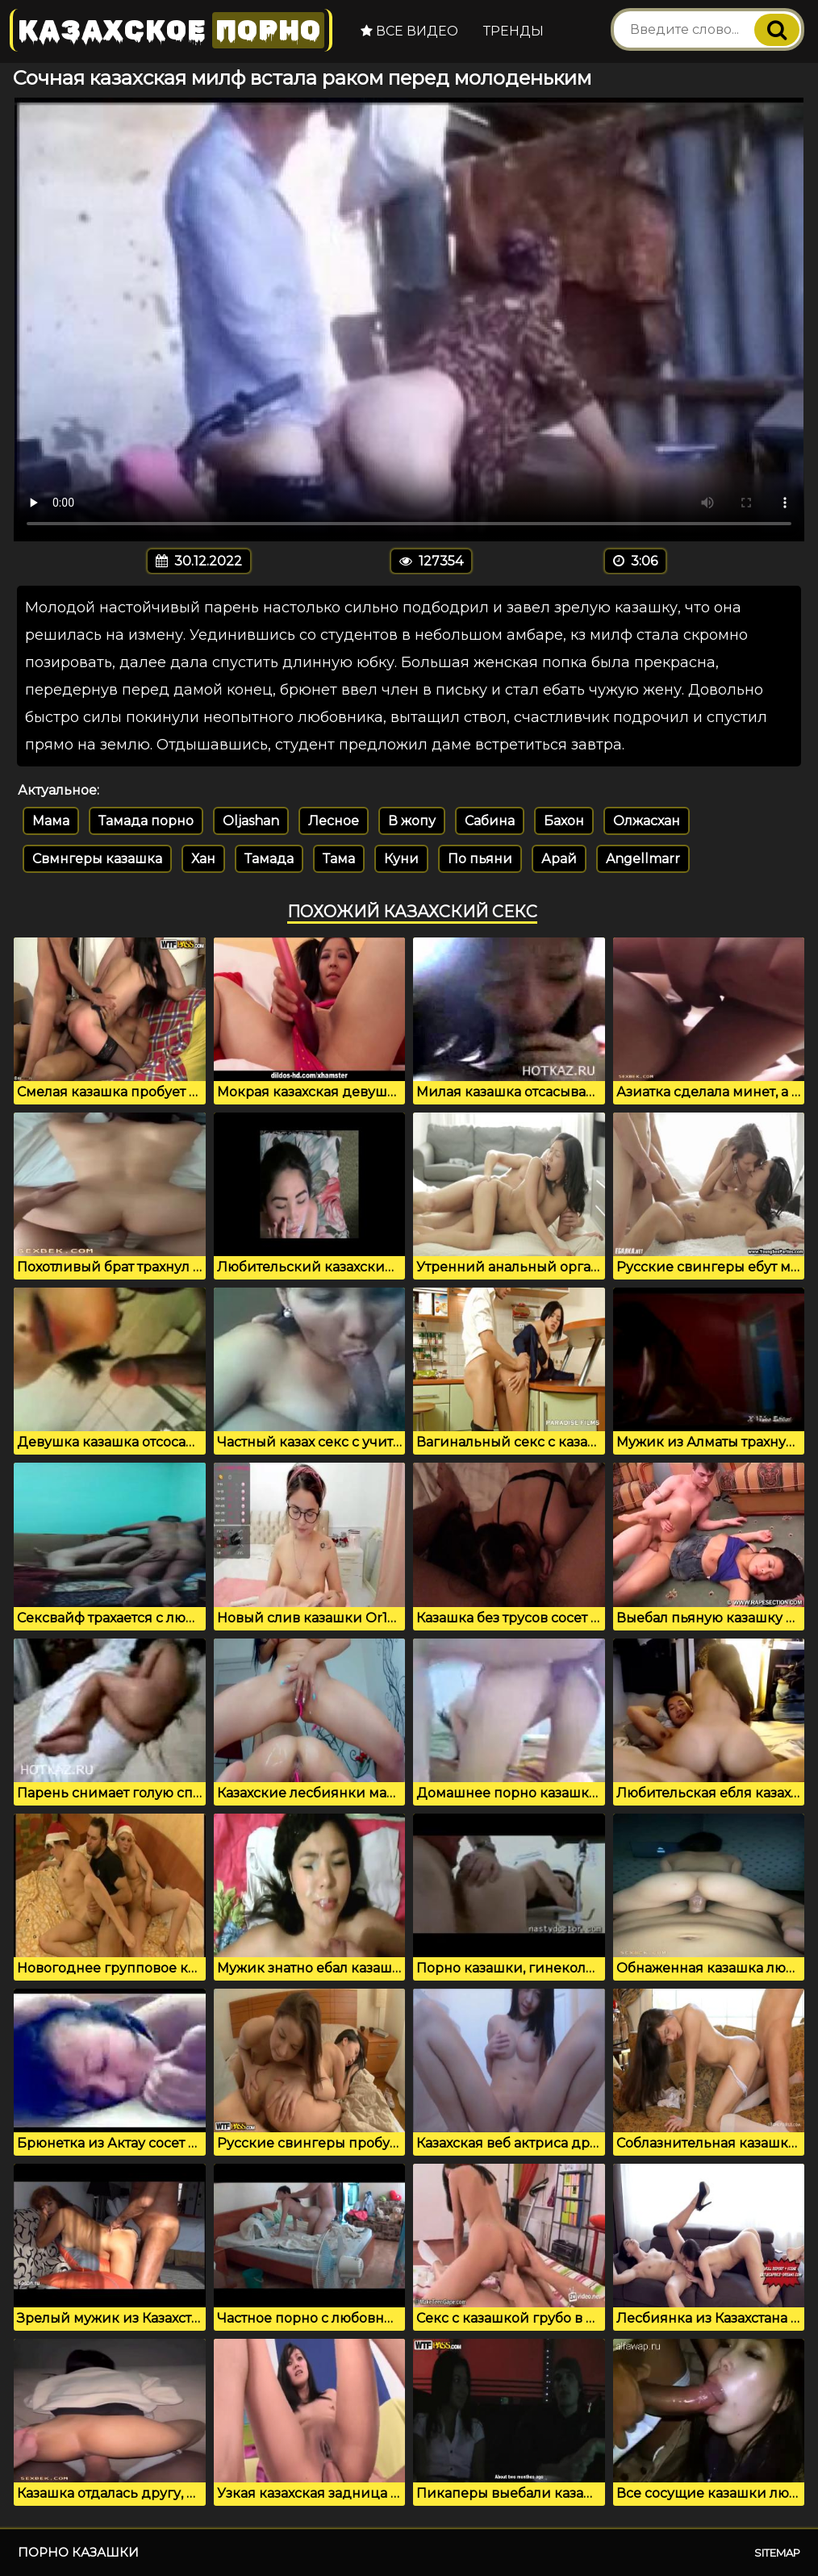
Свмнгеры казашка (97, 858)
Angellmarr (643, 858)
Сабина (490, 821)
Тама (339, 858)
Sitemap (777, 2552)
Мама (50, 821)
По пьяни (480, 858)
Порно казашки (78, 2552)
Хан (203, 858)
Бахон (564, 821)
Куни (401, 858)
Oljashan (251, 821)
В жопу (412, 821)
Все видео (409, 31)
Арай (559, 858)
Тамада (269, 858)
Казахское (171, 30)
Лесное (333, 821)
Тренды (513, 31)
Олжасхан (646, 821)
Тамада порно (146, 821)
